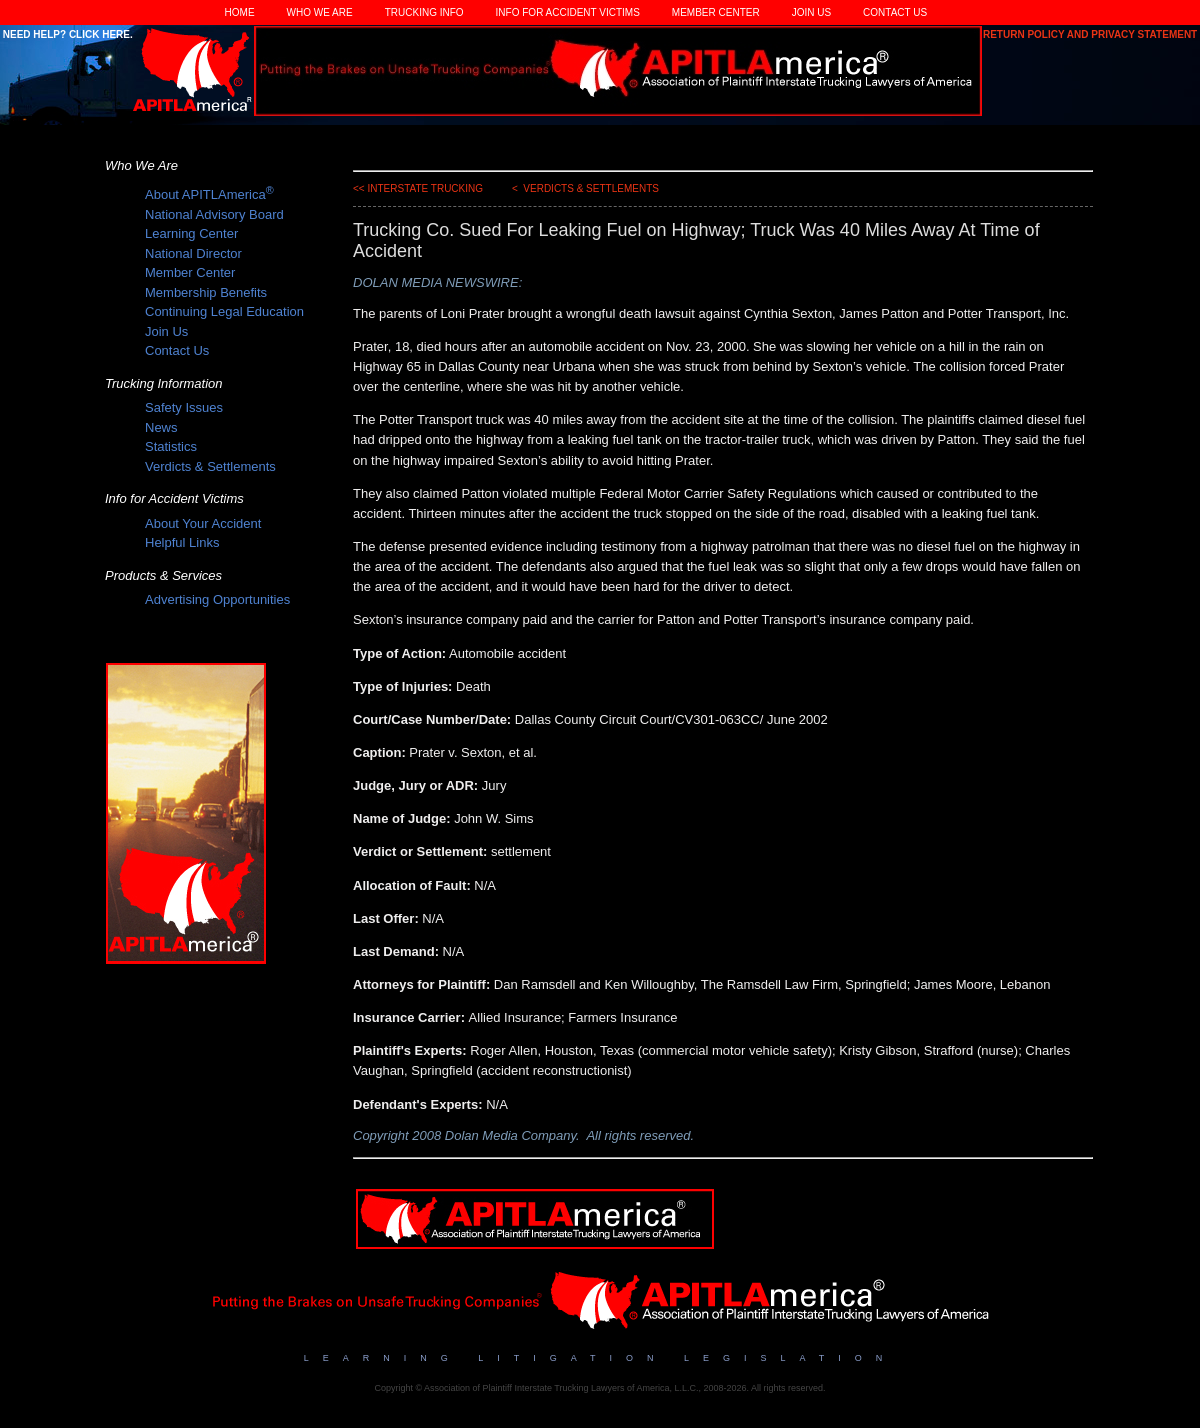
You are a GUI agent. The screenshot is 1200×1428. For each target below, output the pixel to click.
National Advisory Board (214, 214)
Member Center (716, 12)
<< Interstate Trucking (418, 188)
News (161, 427)
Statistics (171, 446)
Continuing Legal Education (224, 311)
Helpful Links (182, 542)
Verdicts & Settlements (210, 466)
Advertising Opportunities (217, 599)
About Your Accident (203, 523)
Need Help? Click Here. (66, 34)
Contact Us (895, 12)
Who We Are (320, 12)
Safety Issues (184, 407)
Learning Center (191, 233)
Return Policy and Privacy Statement (1091, 34)
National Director (193, 253)
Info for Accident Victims (568, 12)
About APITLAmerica (209, 194)
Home (240, 12)
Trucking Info (424, 12)
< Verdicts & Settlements (585, 188)
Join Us (811, 12)
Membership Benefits (206, 292)
